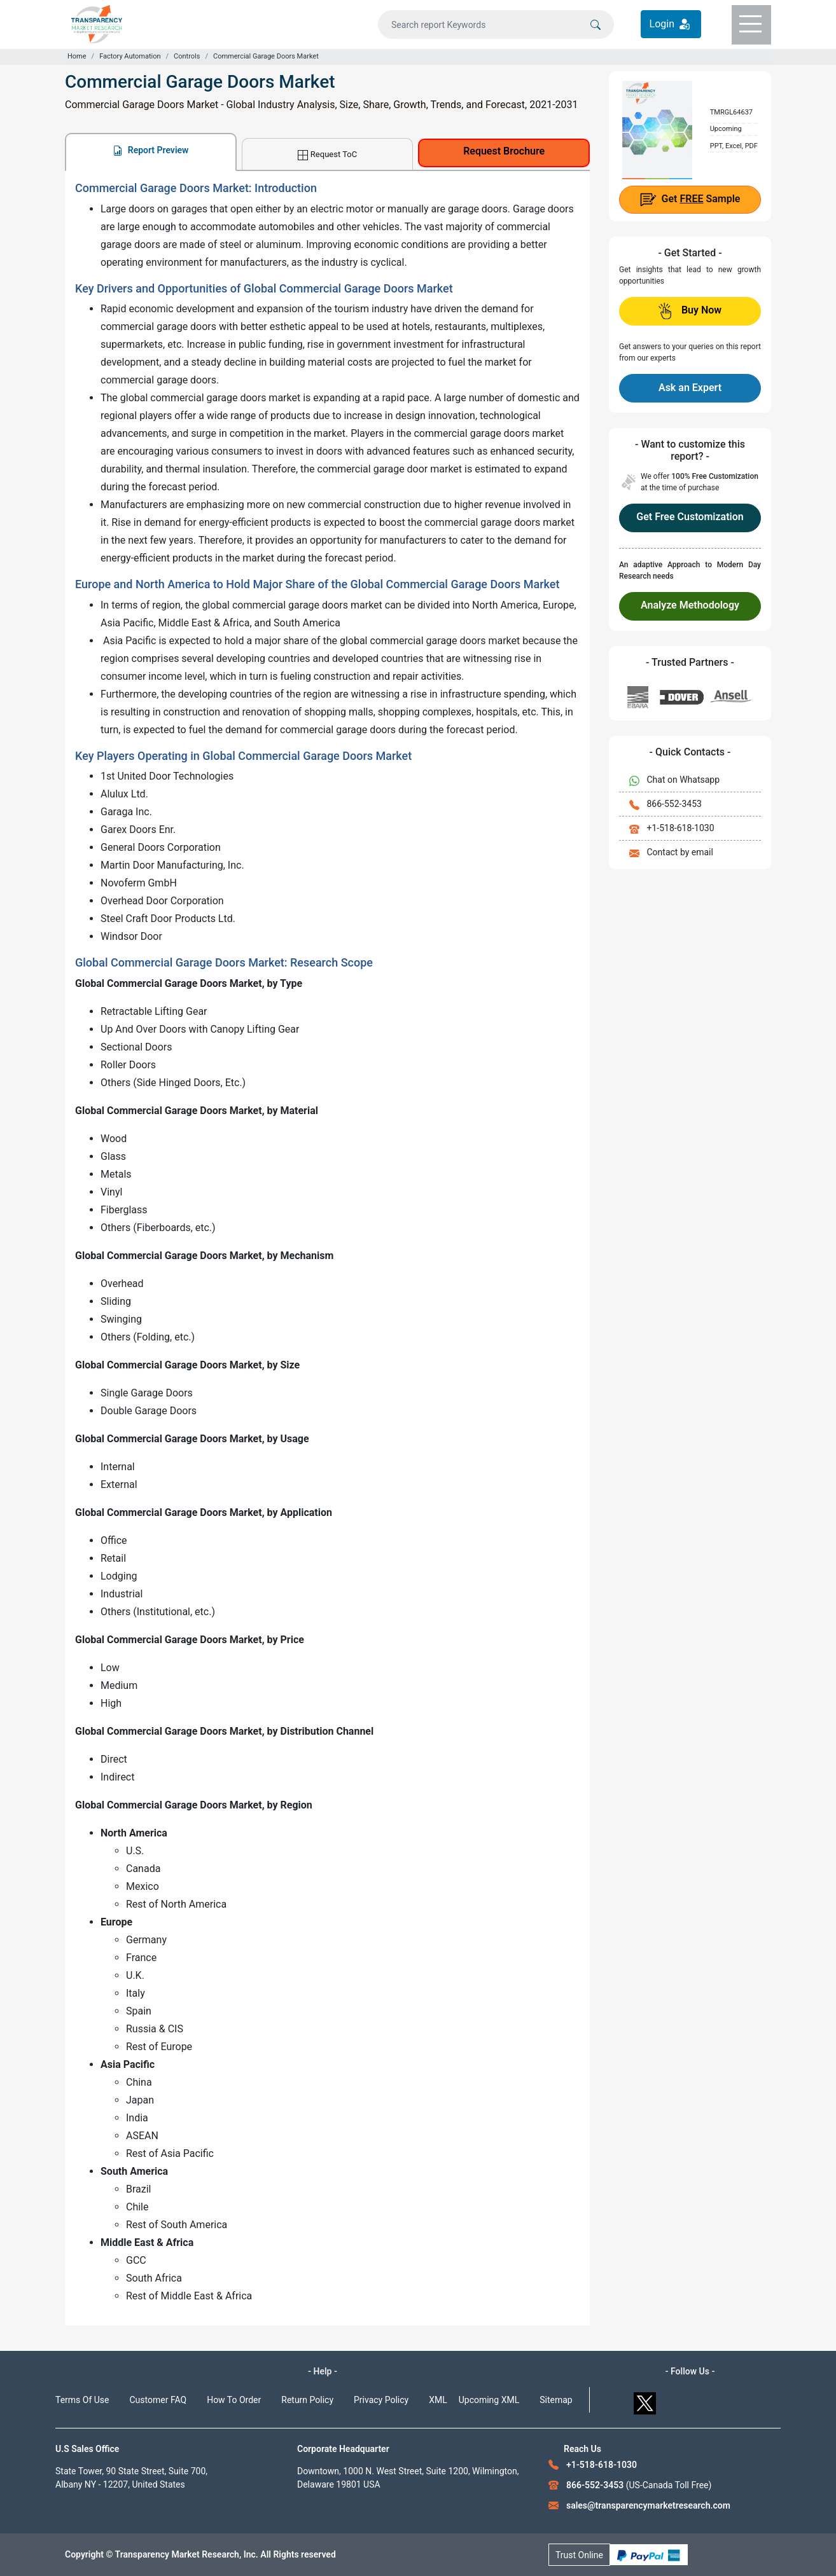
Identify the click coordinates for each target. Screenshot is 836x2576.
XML (438, 2400)
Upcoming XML (489, 2400)
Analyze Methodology (690, 605)
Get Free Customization (689, 517)
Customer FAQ (158, 2400)
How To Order (234, 2400)
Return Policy (307, 2400)
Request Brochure (504, 151)
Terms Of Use (82, 2400)
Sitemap (556, 2400)
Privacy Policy (381, 2400)
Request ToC (327, 154)
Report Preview (150, 150)
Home (77, 56)
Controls (187, 56)
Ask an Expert (689, 388)
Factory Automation (129, 56)
